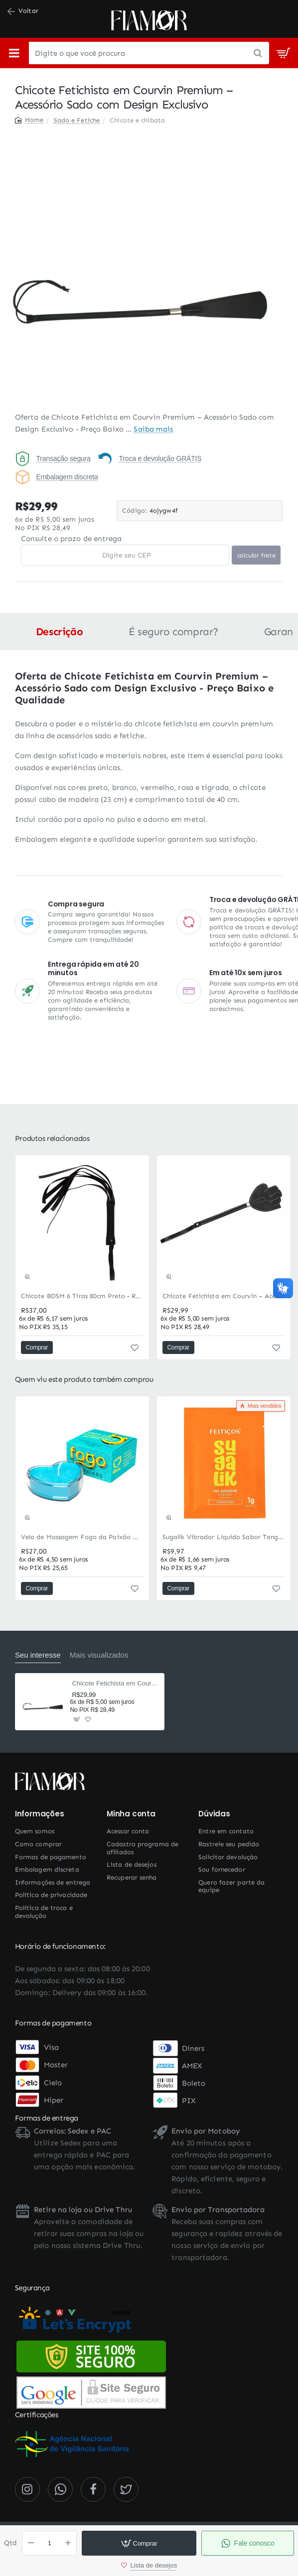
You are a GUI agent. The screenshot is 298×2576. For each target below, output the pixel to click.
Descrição (59, 631)
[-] (30, 2543)
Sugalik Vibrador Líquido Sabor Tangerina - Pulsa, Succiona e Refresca (223, 1537)
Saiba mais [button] (153, 429)
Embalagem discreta (67, 477)
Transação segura (63, 458)
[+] (68, 2543)
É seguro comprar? (173, 631)
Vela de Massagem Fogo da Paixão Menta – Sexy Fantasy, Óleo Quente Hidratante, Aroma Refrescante (82, 1537)
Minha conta (131, 1814)
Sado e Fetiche (77, 120)
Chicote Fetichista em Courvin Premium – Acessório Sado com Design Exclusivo (115, 1683)
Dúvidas (214, 1814)
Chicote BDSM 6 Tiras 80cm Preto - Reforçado (82, 1296)
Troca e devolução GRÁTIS (160, 458)
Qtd (10, 2543)
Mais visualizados (99, 1655)
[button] (139, 2543)
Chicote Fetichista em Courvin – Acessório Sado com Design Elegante (223, 1296)
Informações (39, 1814)
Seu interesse (38, 1655)
